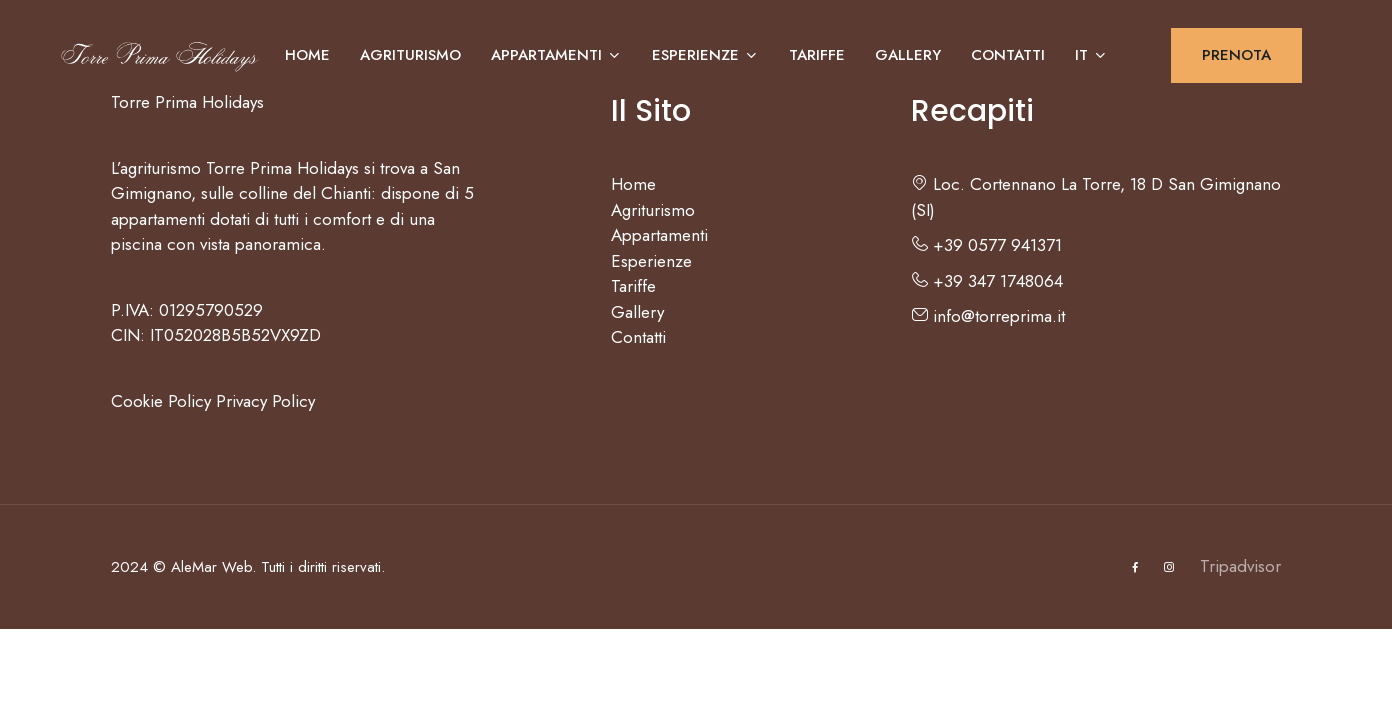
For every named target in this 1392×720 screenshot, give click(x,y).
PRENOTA (1236, 55)
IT (1091, 55)
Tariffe (817, 55)
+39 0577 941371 (986, 245)
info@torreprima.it (988, 316)
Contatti (1008, 55)
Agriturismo (410, 55)
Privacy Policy (265, 401)
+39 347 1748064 (987, 281)
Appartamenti (556, 55)
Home (307, 55)
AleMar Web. (213, 567)
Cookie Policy (161, 401)
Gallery (908, 55)
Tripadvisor (1240, 566)
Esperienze (705, 55)
